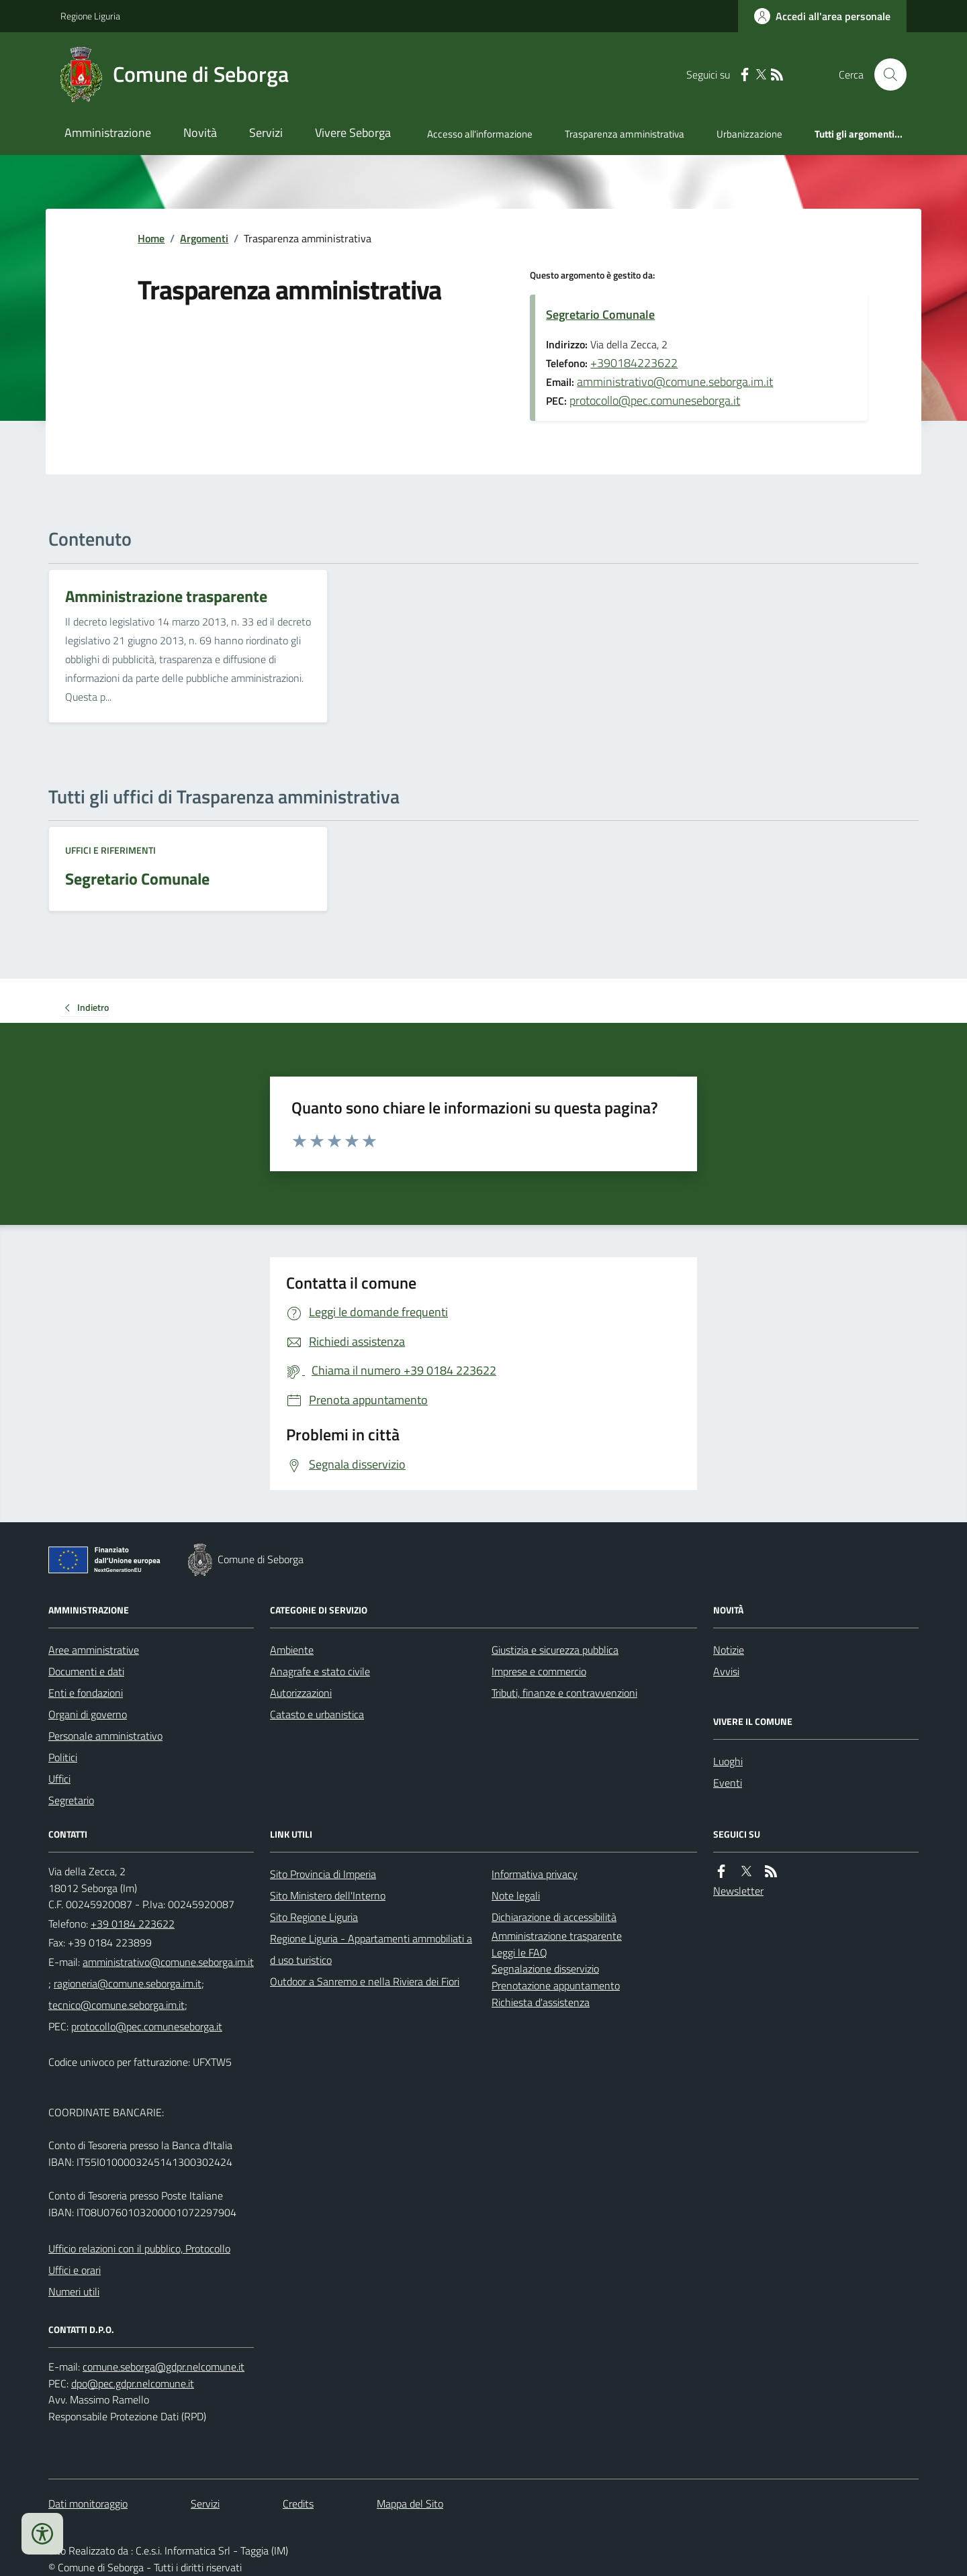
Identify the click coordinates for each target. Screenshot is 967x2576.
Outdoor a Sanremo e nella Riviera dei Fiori (364, 1981)
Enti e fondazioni (85, 1693)
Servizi (266, 132)
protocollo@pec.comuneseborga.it (654, 400)
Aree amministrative (93, 1650)
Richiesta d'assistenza (541, 2002)
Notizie (728, 1650)
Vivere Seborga (353, 132)
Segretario (71, 1800)
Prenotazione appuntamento (556, 1985)
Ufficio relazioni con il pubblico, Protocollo (139, 2248)
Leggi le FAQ (519, 1952)
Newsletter (738, 1891)
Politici (62, 1757)
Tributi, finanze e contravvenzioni (564, 1693)
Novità (200, 132)
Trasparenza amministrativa (624, 134)
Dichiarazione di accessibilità (554, 1917)
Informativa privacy (535, 1874)
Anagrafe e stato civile (320, 1671)
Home (151, 238)
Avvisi (726, 1671)
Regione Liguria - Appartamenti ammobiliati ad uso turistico (371, 1949)
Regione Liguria (90, 16)
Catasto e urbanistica (317, 1714)
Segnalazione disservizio (545, 1969)
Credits (298, 2503)
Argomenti (204, 238)
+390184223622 (634, 363)
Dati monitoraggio (88, 2503)
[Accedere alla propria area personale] (822, 16)
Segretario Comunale (600, 314)
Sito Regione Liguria (314, 1917)
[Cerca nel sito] (885, 74)
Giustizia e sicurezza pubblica (555, 1650)
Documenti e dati (86, 1671)
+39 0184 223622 (133, 1924)
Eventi (727, 1783)
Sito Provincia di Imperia (323, 1874)
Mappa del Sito (410, 2503)
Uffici (59, 1779)
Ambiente (292, 1650)
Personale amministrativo (105, 1736)
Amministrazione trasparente (557, 1936)
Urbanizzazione (749, 134)
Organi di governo (87, 1714)
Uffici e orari (74, 2270)
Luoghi (728, 1761)
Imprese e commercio (539, 1671)
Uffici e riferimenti (110, 850)
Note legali (516, 1895)
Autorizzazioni (301, 1693)
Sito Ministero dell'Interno (327, 1895)
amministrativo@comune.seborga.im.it (675, 382)
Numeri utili (73, 2291)
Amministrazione (107, 132)
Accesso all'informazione (480, 134)
